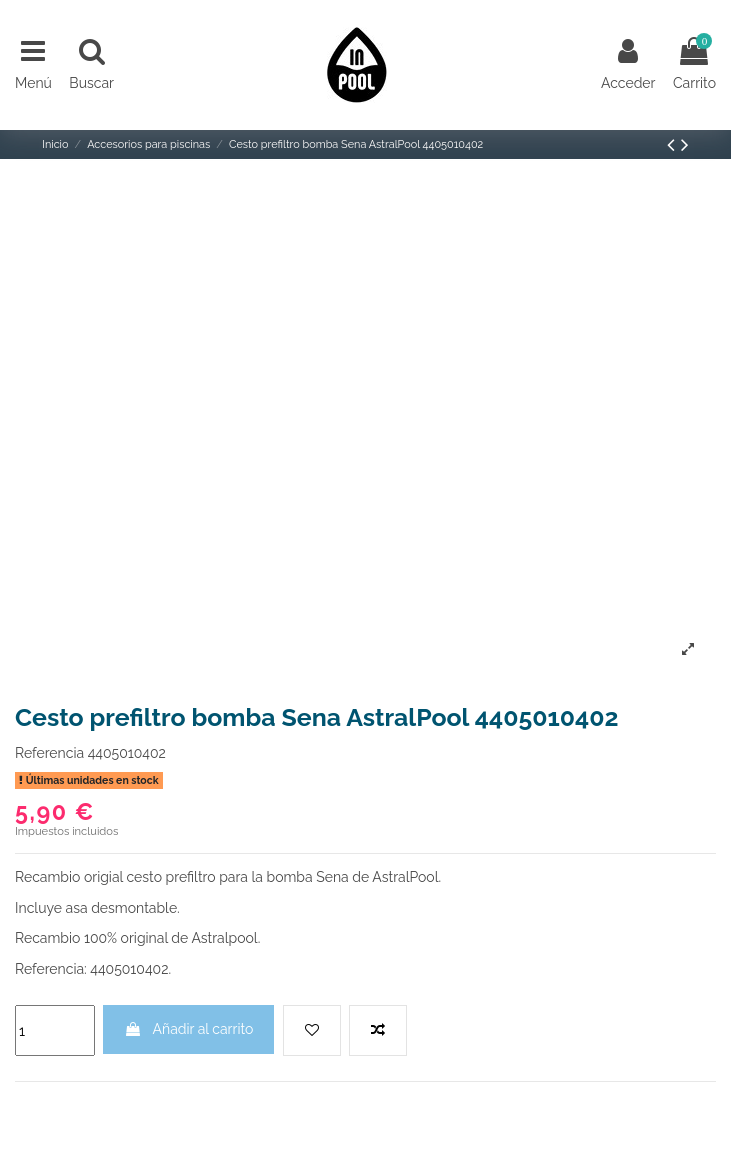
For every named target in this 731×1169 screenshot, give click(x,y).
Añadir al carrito (188, 1029)
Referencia (49, 753)
